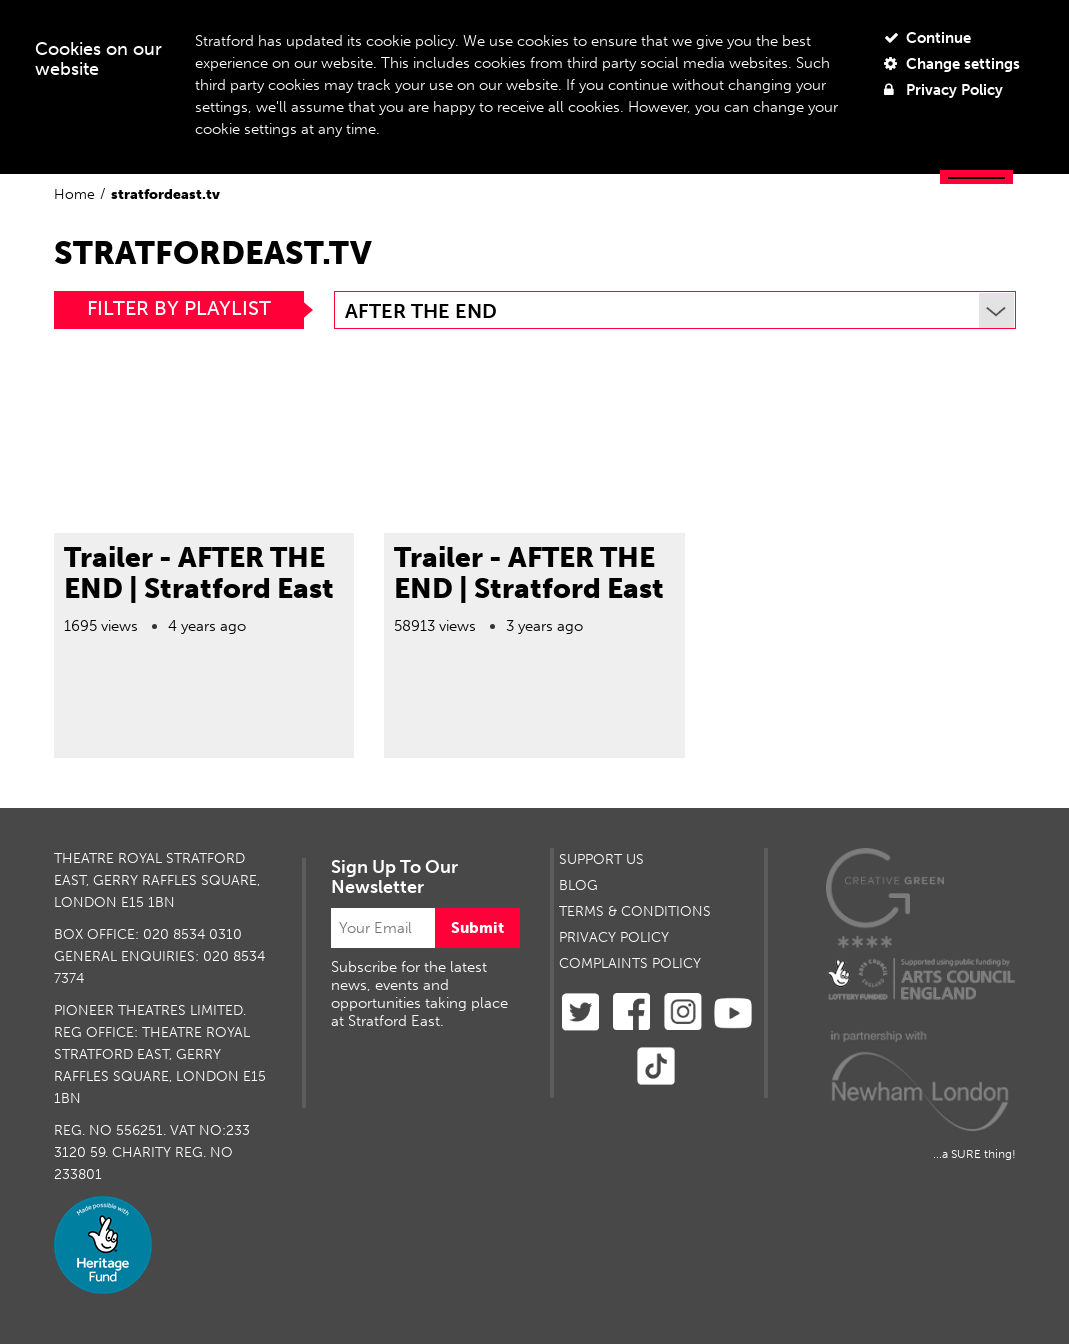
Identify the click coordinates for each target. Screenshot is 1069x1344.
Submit (477, 928)
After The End (679, 311)
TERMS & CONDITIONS (635, 911)
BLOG (578, 885)
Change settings (952, 64)
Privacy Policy (943, 90)
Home (74, 194)
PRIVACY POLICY (614, 937)
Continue (927, 38)
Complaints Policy (630, 963)
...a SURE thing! (974, 1154)
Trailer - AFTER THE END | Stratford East (199, 573)
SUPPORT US (601, 859)
